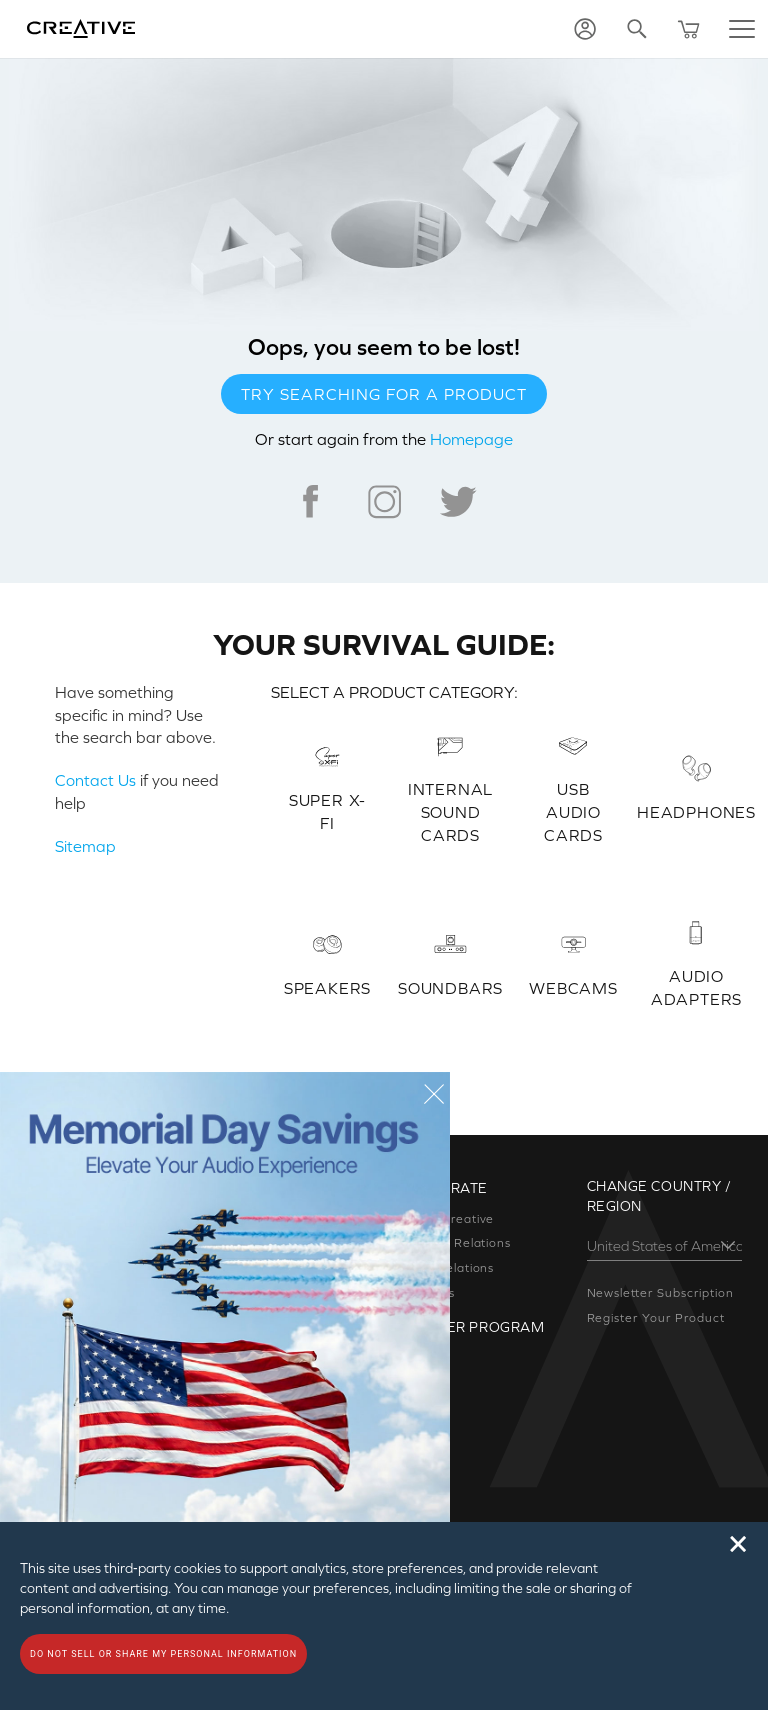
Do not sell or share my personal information (163, 1654)
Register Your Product (656, 1318)
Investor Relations (455, 1243)
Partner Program (471, 1327)
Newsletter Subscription (660, 1293)
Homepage (471, 439)
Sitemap (85, 846)
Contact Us (95, 780)
